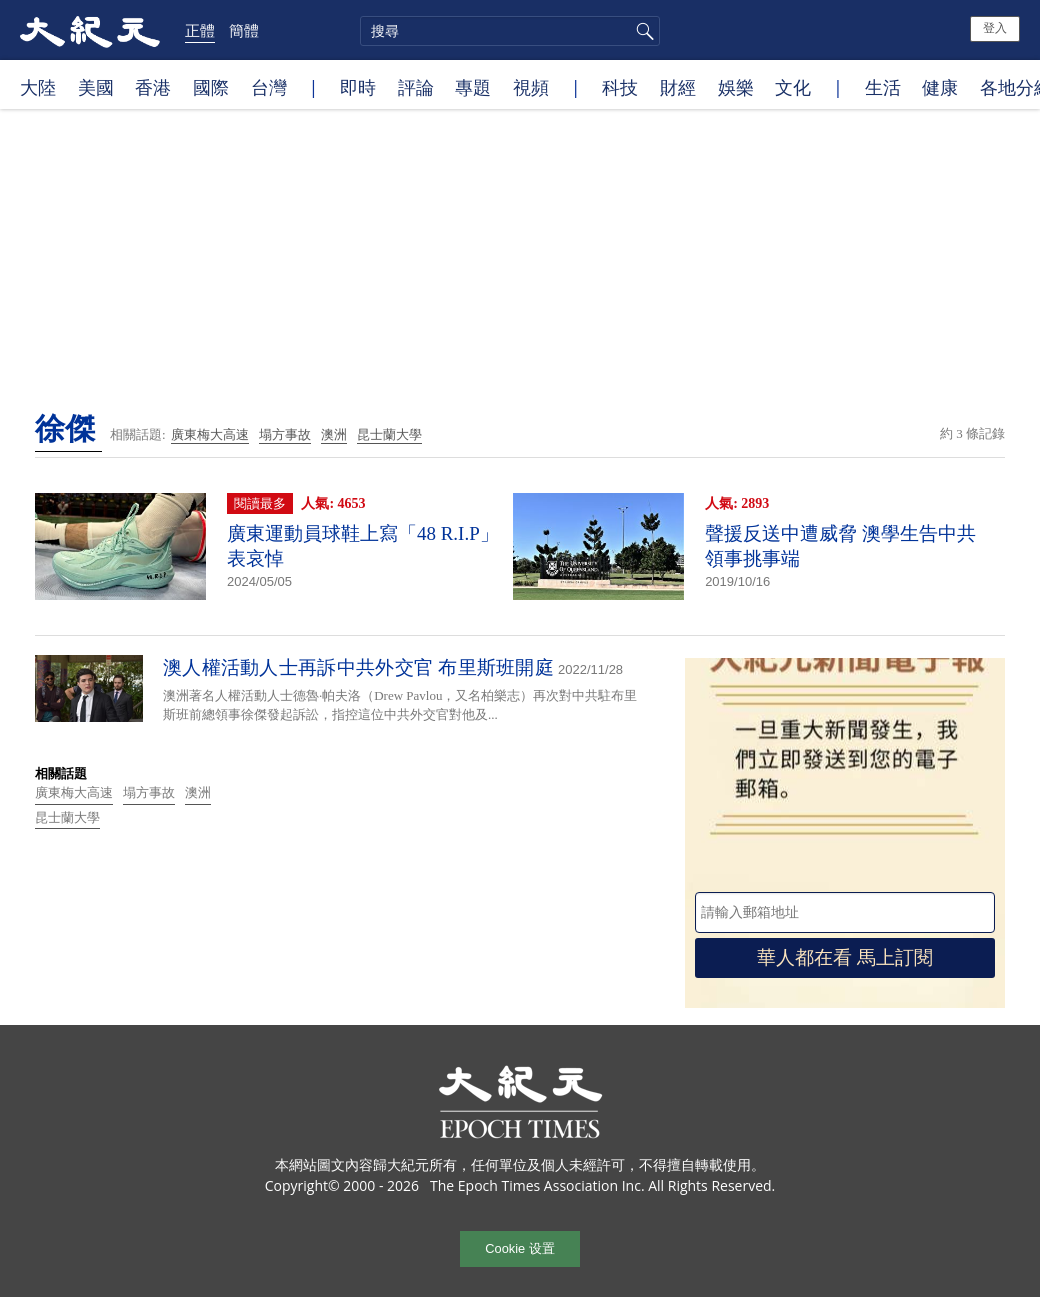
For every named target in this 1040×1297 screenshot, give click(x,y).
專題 (473, 87)
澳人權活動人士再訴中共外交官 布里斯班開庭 (358, 667)
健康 (940, 87)
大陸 (38, 87)
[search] (510, 31)
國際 (211, 87)
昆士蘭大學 (389, 434)
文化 (793, 87)
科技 (620, 87)
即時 (358, 87)
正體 (200, 30)
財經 (678, 87)
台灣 (269, 87)
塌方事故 (285, 434)
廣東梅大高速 (210, 434)
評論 (416, 87)
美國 (96, 87)
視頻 (531, 87)
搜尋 (642, 31)
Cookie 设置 (519, 1248)
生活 (883, 87)
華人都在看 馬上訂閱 (845, 957)
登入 (995, 28)
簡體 (244, 30)
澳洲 (334, 434)
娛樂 (736, 87)
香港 (153, 87)
